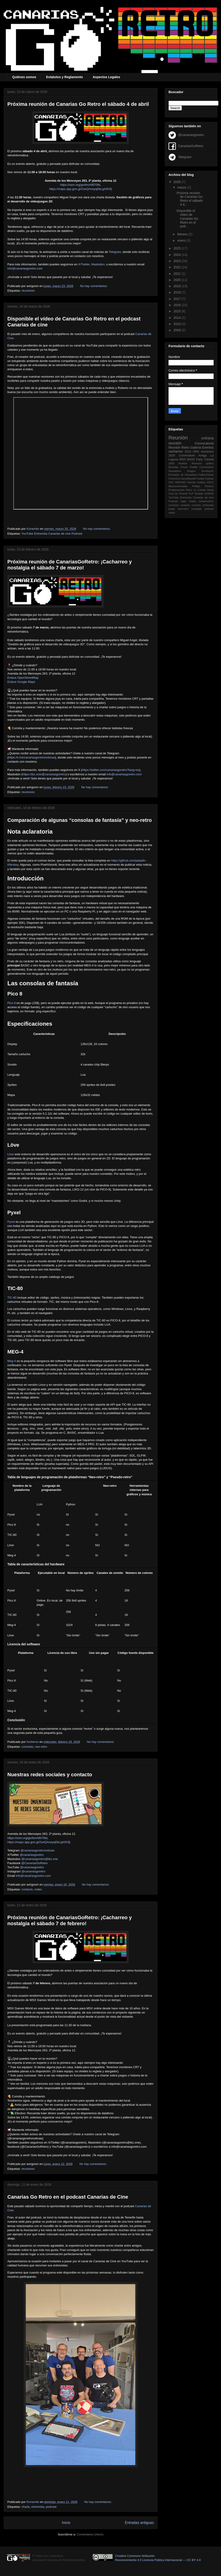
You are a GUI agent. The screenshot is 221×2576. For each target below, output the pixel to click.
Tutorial (209, 459)
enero (181, 240)
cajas (183, 501)
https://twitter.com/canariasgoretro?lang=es (110, 770)
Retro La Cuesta (196, 490)
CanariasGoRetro (190, 146)
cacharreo (176, 451)
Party (199, 459)
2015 (178, 311)
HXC (171, 482)
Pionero (209, 486)
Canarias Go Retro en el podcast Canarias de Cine (67, 2197)
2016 (178, 305)
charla (25, 2506)
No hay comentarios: (94, 286)
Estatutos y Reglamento (64, 77)
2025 (178, 248)
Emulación (208, 471)
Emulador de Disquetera (183, 474)
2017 (178, 299)
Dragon (191, 471)
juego (172, 508)
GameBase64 (188, 478)
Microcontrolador (178, 486)
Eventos (208, 447)
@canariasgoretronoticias (37, 1850)
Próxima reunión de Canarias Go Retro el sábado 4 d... (190, 198)
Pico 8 (11, 1003)
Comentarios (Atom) (90, 2534)
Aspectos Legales (106, 77)
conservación (206, 501)
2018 (178, 292)
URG (196, 451)
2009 (178, 330)
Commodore (206, 467)
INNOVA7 (180, 482)
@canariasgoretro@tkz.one (39, 1859)
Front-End (174, 478)
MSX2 (191, 459)
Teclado (198, 493)
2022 (178, 267)
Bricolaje (173, 467)
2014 (178, 318)
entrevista (37, 2506)
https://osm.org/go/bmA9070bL (80, 185)
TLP (191, 493)
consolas (27, 1746)
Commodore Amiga (193, 455)
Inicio (66, 2523)
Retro (185, 447)
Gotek (200, 478)
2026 (178, 182)
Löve (10, 1154)
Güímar (209, 478)
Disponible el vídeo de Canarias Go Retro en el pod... (187, 218)
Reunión (178, 438)
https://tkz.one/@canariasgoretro (44, 774)
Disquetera (175, 471)
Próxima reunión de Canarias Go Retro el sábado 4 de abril (78, 104)
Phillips (196, 486)
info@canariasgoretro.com (25, 268)
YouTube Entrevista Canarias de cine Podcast (51, 533)
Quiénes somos (24, 77)
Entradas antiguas (139, 2523)
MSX (182, 459)
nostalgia (196, 508)
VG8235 (209, 493)
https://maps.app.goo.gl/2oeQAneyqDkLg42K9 (38, 1842)
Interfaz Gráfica (196, 482)
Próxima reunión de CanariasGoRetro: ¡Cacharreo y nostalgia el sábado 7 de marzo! (69, 565)
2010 (178, 324)
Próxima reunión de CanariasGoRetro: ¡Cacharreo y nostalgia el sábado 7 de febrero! (69, 1920)
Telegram (115, 252)
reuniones (28, 290)
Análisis (182, 463)
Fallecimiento (206, 474)
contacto (27, 1889)
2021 (178, 273)
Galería (195, 447)
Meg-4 (11, 1361)
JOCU (210, 482)
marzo (182, 187)
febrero (182, 234)
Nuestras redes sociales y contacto (49, 1774)
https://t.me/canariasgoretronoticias (31, 757)
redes (38, 1889)
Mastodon (98, 264)
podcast (51, 2506)
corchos (196, 505)
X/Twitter (84, 264)
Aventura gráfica (203, 463)
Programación (177, 490)
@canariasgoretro (32, 1854)
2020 (178, 280)
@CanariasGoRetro (34, 1863)
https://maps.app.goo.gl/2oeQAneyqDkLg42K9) (80, 189)
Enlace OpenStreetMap (22, 677)
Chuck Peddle (189, 467)
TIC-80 (12, 1297)
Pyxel (11, 1221)
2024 (178, 255)
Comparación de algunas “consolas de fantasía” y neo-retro (79, 820)
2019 (178, 286)
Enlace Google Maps (21, 682)
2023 (178, 261)
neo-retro (41, 1746)
